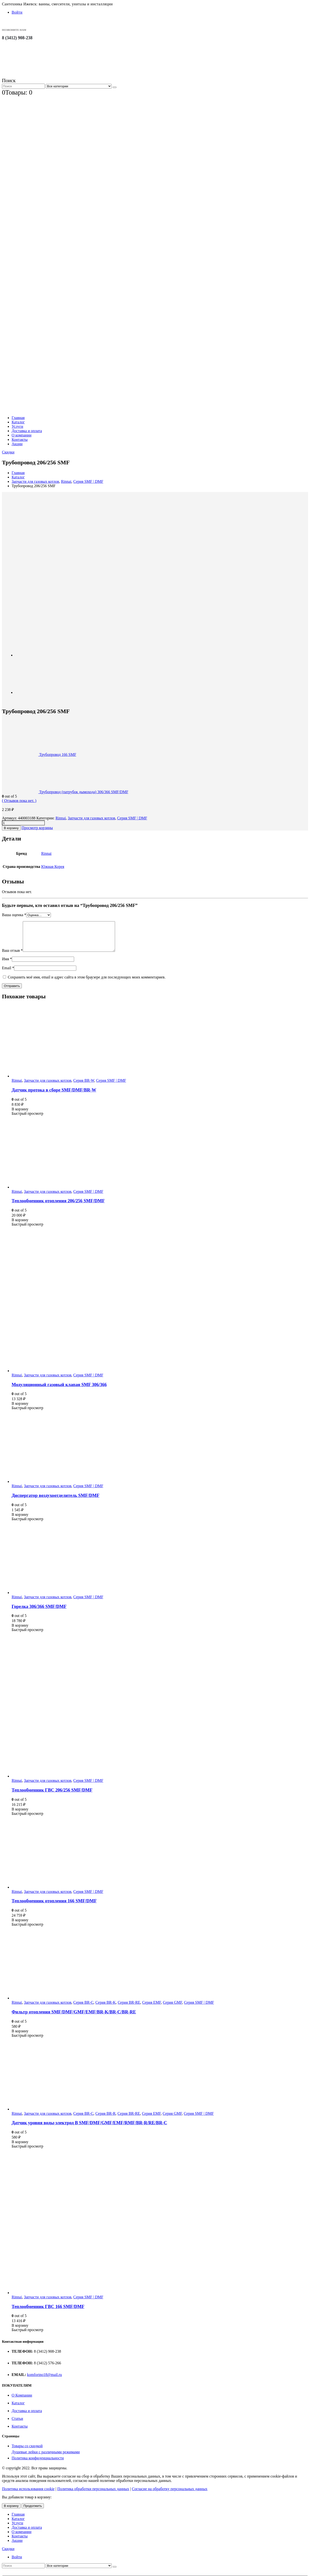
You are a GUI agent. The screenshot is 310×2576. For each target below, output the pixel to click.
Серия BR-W (83, 1086)
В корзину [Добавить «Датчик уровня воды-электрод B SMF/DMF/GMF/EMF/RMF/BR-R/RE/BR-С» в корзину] (20, 2148)
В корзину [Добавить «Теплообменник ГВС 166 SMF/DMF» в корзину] (20, 2331)
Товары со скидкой (27, 2452)
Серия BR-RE (129, 2008)
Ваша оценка (14, 915)
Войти (17, 12)
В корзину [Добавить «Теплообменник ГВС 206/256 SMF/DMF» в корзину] (20, 1815)
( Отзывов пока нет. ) (19, 801)
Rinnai (60, 818)
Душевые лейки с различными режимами (46, 2458)
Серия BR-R (105, 2119)
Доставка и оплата (27, 431)
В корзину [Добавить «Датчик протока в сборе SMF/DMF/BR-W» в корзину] (20, 1115)
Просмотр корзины (37, 828)
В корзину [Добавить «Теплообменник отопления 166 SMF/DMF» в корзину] (20, 1926)
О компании (21, 435)
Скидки (8, 452)
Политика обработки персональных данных (93, 2495)
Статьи (17, 2424)
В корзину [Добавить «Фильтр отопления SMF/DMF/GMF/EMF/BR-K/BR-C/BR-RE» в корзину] (20, 2037)
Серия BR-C (83, 2008)
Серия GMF (172, 2008)
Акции (17, 444)
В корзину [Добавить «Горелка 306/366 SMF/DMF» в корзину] (20, 1631)
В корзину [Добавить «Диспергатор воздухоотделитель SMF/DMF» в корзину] (20, 1520)
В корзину (11, 828)
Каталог (18, 422)
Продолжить (32, 2511)
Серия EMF (151, 2008)
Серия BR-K (105, 2008)
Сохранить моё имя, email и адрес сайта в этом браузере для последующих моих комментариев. (86, 983)
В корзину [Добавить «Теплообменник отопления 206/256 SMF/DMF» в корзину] (20, 1226)
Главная (18, 418)
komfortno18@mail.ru (44, 2380)
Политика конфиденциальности (38, 2464)
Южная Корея (52, 866)
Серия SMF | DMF (132, 818)
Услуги (17, 426)
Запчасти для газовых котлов (91, 818)
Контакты (20, 439)
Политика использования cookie (28, 2495)
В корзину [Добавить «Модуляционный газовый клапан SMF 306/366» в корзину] (20, 1409)
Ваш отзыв (12, 956)
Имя (7, 965)
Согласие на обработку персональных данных (169, 2495)
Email (8, 974)
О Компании (22, 2401)
